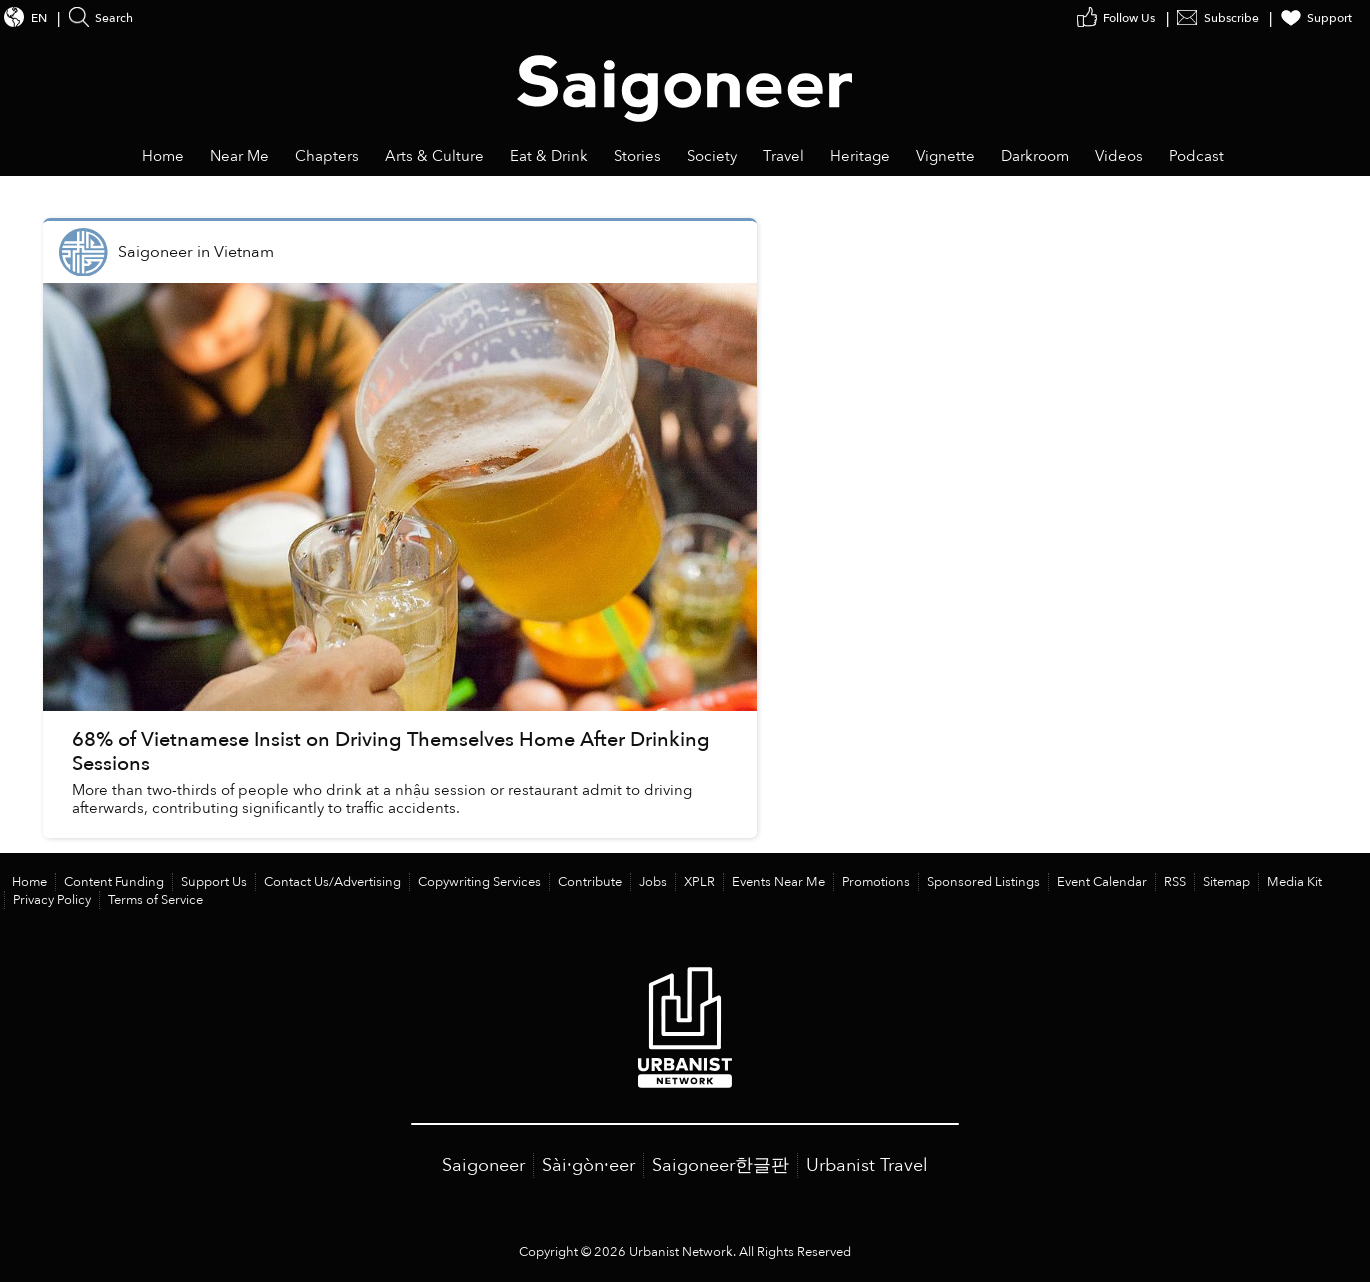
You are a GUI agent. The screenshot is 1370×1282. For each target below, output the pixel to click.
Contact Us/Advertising (332, 882)
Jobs (653, 882)
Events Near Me (778, 882)
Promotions (876, 882)
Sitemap (1226, 882)
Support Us (214, 882)
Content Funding (114, 882)
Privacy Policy (52, 900)
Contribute (590, 882)
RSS (1175, 882)
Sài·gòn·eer (588, 1165)
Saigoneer (483, 1165)
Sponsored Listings (983, 882)
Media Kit (1294, 882)
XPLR (699, 882)
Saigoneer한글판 (720, 1165)
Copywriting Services (479, 882)
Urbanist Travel (867, 1165)
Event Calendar (1102, 882)
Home (29, 882)
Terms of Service (155, 900)
